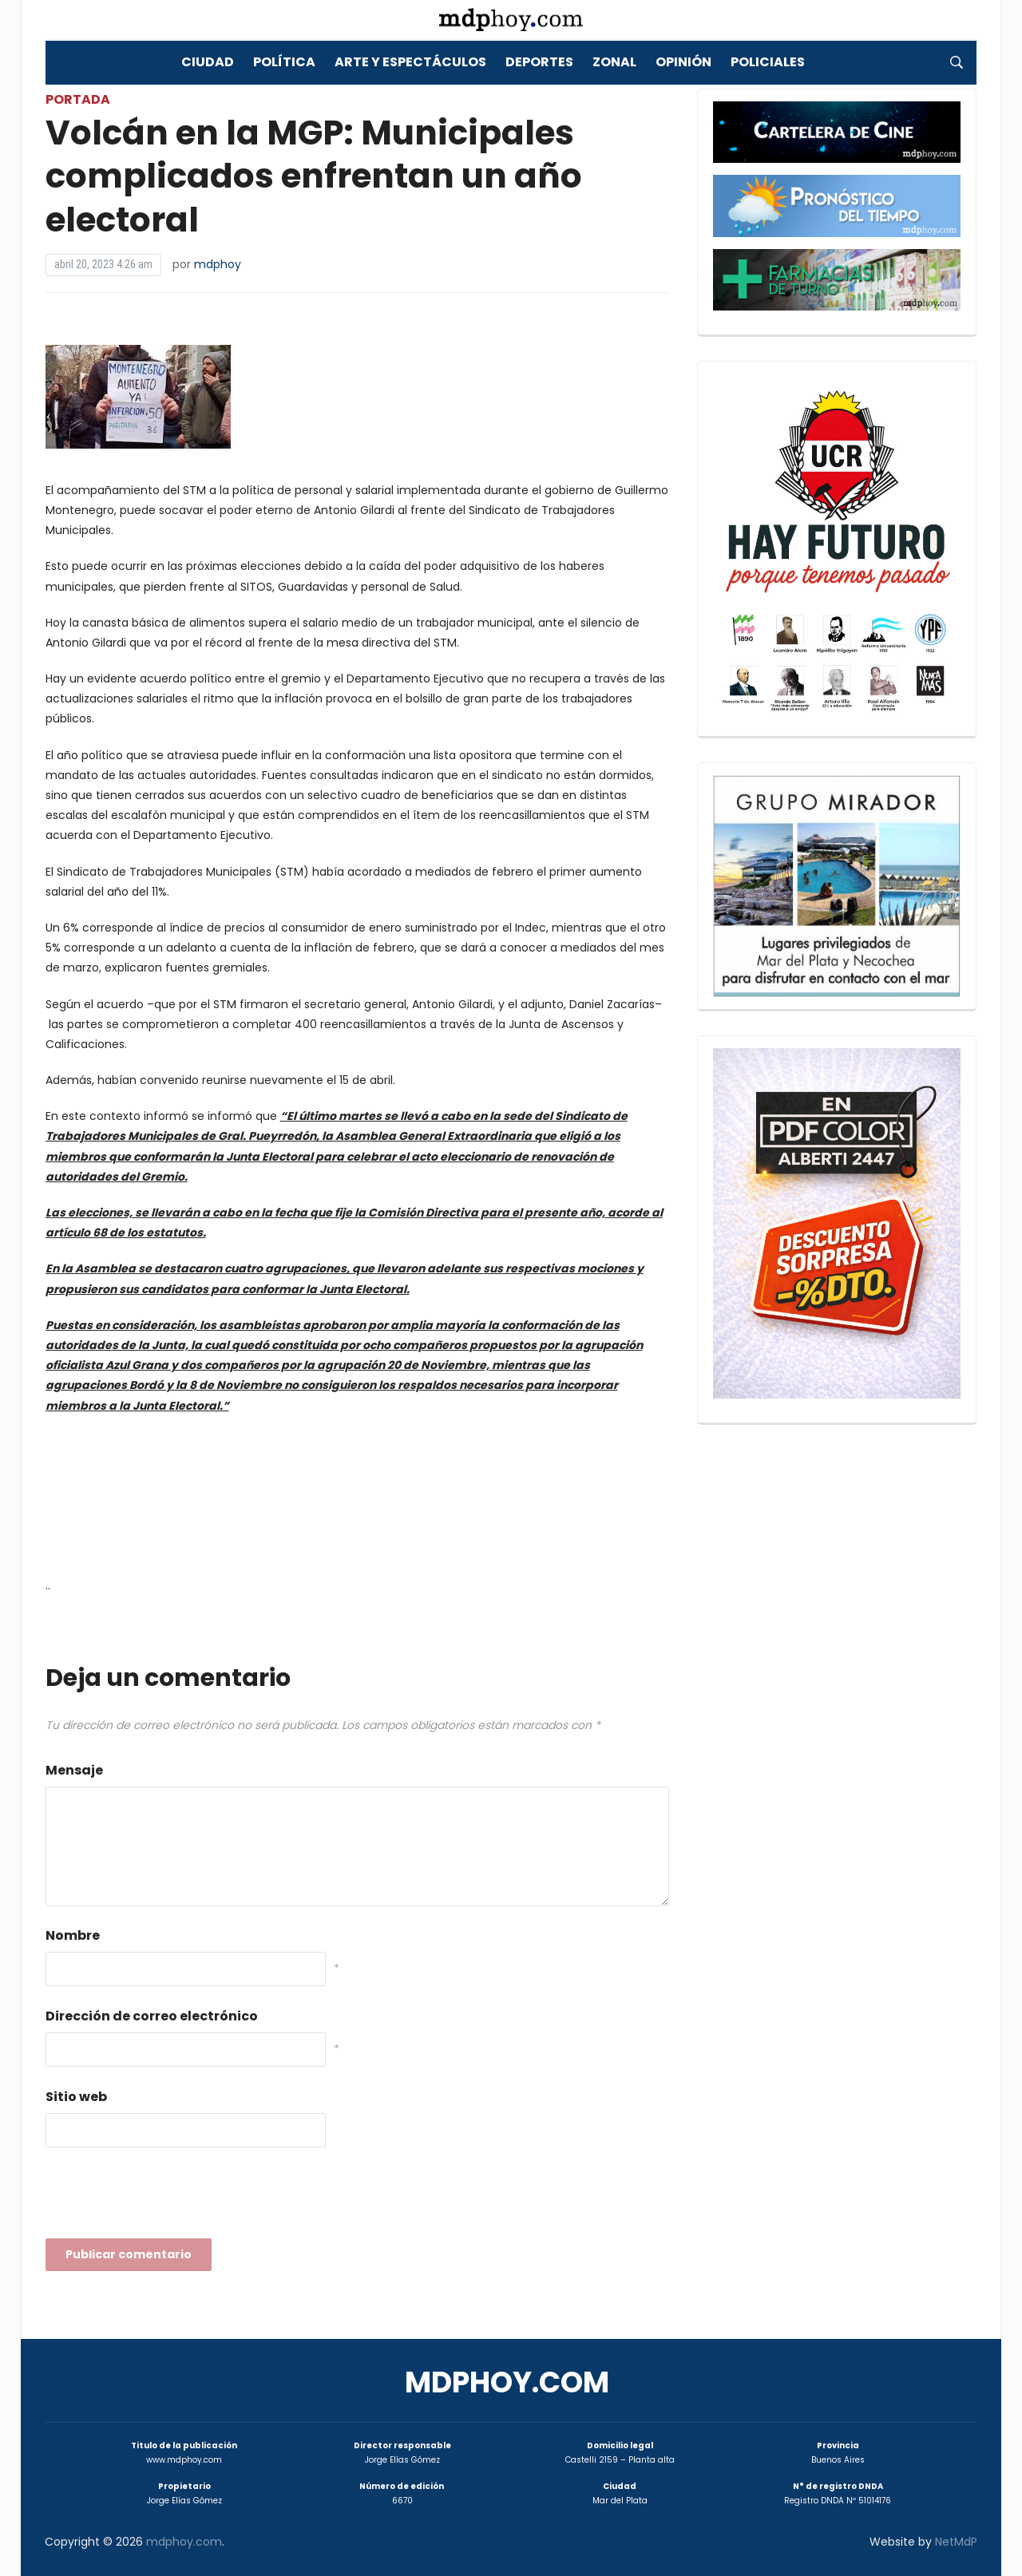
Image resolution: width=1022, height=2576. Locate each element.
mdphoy (217, 264)
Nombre (73, 1935)
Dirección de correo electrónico (152, 2016)
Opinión (683, 62)
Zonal (614, 62)
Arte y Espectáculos (410, 62)
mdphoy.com (507, 2382)
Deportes (539, 62)
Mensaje (74, 1770)
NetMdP (956, 2542)
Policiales (768, 62)
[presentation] (167, 2197)
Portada (78, 99)
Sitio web (76, 2096)
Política (284, 62)
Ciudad (207, 62)
